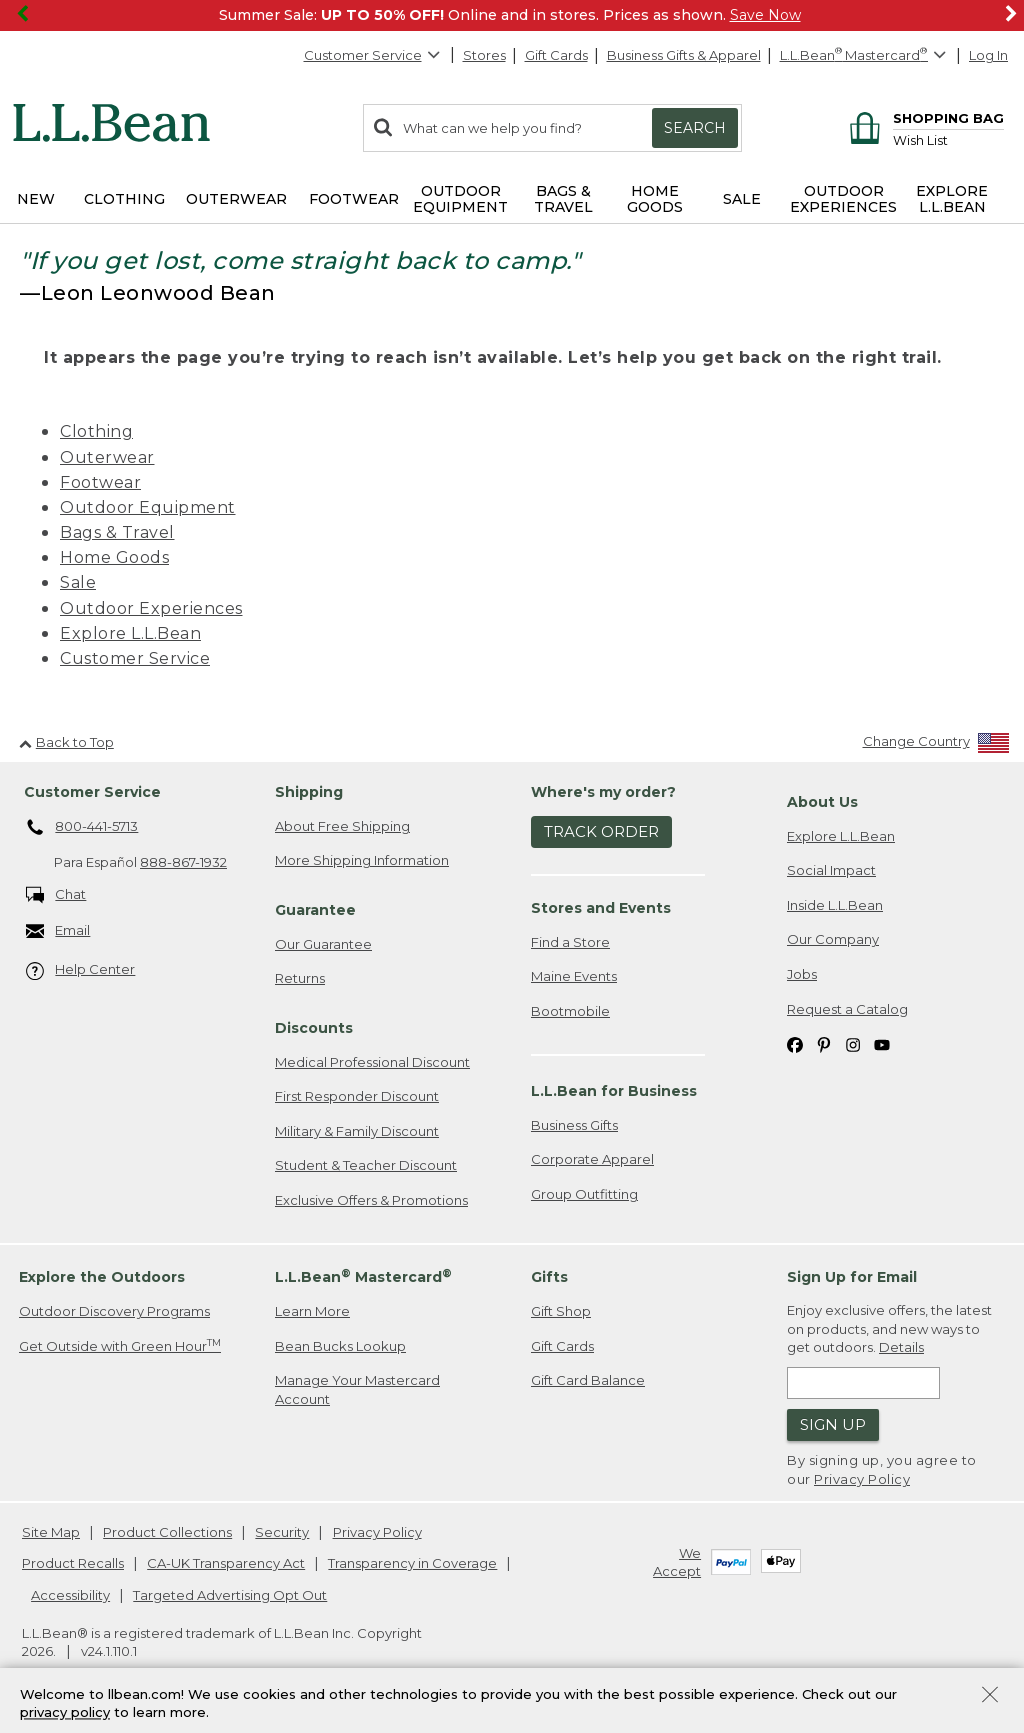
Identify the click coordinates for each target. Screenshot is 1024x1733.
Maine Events (574, 976)
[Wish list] (948, 139)
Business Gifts (574, 1125)
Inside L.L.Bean (835, 905)
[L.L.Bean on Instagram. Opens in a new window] (853, 1043)
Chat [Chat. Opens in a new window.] (56, 895)
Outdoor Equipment (148, 507)
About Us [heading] (822, 802)
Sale (78, 582)
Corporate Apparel (592, 1159)
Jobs (802, 974)
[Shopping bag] (923, 117)
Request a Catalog (847, 1009)
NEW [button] (36, 199)
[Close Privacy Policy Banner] (990, 1696)
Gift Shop (561, 1311)
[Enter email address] (863, 1383)
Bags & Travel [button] (563, 199)
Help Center (81, 970)
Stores (484, 55)
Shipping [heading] (309, 792)
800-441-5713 (82, 828)
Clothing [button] (124, 199)
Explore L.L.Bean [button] (952, 199)
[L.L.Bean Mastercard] (865, 55)
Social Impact (831, 870)
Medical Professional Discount (372, 1062)
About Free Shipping (342, 826)
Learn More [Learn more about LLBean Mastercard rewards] (312, 1311)
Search (695, 128)
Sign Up (833, 1424)
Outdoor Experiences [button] (843, 199)
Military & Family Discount (357, 1131)
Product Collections (167, 1532)
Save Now (765, 15)
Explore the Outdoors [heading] (102, 1277)
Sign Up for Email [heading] (852, 1277)
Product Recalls (73, 1563)
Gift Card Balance (588, 1380)
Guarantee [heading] (315, 910)
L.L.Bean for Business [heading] (614, 1091)
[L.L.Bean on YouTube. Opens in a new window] (882, 1043)
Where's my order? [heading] (603, 792)
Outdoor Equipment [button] (460, 199)
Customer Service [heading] (92, 792)
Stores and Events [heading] (601, 908)
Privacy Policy (862, 1479)
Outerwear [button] (236, 199)
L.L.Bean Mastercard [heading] (363, 1276)
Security (282, 1532)
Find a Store (570, 942)
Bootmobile (570, 1011)
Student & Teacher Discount (366, 1165)
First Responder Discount (357, 1096)
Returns (300, 978)
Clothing (96, 431)
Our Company (833, 939)
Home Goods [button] (655, 199)
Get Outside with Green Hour (120, 1345)
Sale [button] (742, 199)
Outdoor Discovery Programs (114, 1311)
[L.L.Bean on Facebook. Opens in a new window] (795, 1043)
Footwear (100, 482)
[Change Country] (936, 745)
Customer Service (373, 55)
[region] (512, 15)
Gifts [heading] (549, 1277)
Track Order (601, 831)
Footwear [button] (354, 199)
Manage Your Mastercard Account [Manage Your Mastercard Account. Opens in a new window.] (357, 1389)
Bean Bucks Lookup (340, 1346)
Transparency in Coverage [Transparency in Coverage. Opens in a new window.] (412, 1563)
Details (901, 1347)
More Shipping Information (362, 860)
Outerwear (107, 457)
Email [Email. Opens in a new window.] (58, 931)
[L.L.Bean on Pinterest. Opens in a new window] (824, 1043)
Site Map (51, 1532)
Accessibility (70, 1595)
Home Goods (114, 557)
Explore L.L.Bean (130, 633)
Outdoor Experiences (151, 608)
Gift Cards (556, 55)
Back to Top (66, 742)
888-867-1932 (183, 862)
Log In (988, 55)
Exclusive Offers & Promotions (371, 1200)
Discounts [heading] (314, 1028)
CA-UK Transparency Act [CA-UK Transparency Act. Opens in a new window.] (226, 1563)
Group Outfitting (584, 1194)
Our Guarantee (323, 944)
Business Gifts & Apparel (684, 55)
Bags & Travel (117, 532)
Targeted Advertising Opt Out (230, 1595)
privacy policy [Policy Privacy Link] (65, 1713)
